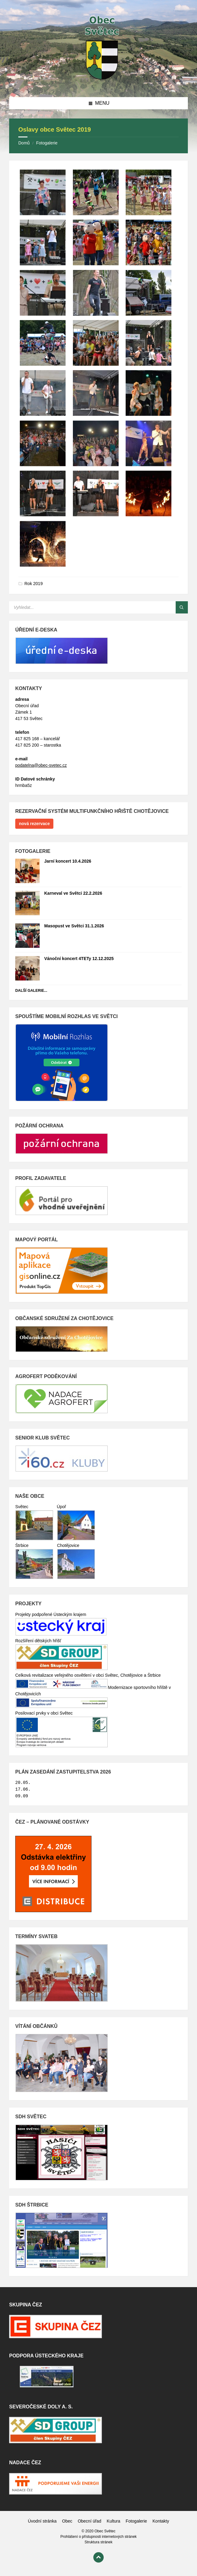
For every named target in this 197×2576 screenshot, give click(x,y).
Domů (24, 142)
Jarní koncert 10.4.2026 (67, 861)
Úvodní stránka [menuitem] (42, 2521)
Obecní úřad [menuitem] (89, 2521)
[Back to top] (98, 2557)
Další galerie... (31, 990)
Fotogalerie (46, 142)
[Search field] (85, 607)
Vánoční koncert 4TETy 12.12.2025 (79, 958)
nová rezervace (34, 823)
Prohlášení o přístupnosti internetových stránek (98, 2536)
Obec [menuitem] (67, 2521)
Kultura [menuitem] (113, 2521)
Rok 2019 (33, 583)
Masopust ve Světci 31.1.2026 (74, 925)
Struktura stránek (98, 2542)
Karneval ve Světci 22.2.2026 (73, 893)
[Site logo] (98, 84)
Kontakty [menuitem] (160, 2521)
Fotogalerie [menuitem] (136, 2521)
